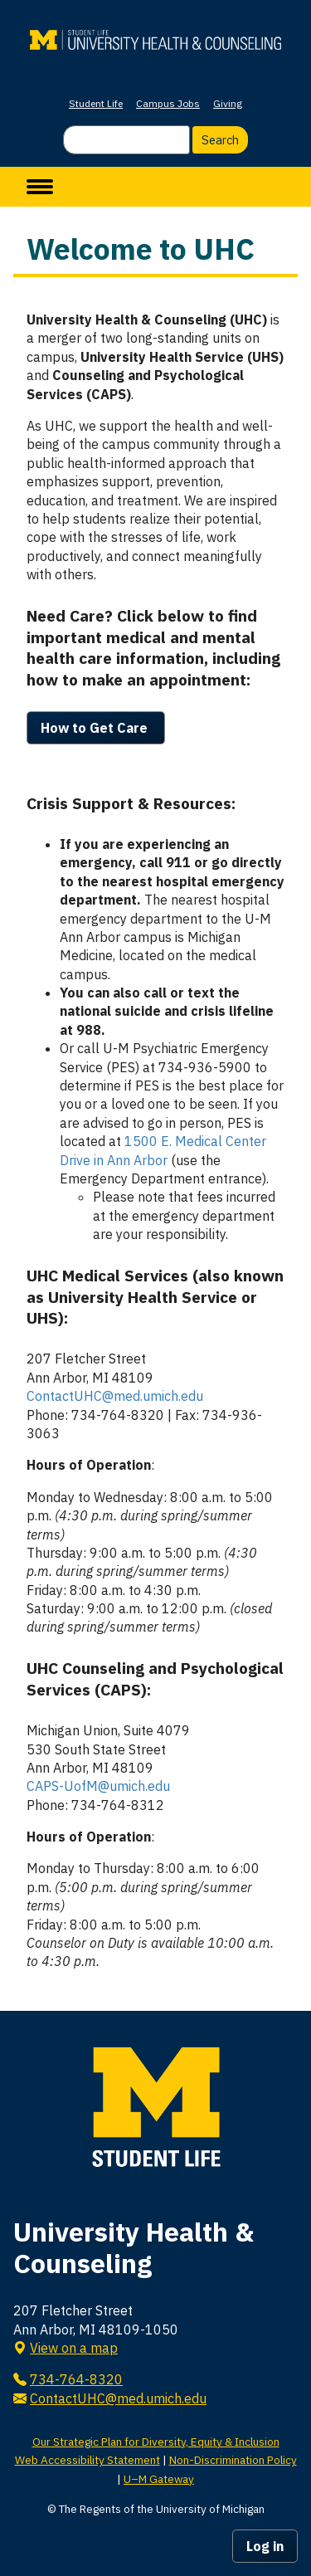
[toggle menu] (39, 187)
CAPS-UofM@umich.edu (98, 1786)
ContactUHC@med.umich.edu (115, 1396)
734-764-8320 (76, 2379)
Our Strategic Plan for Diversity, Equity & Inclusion (155, 2441)
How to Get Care (96, 728)
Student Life (96, 103)
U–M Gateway (159, 2478)
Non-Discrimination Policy (233, 2459)
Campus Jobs (168, 103)
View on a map (74, 2347)
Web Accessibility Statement (87, 2459)
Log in (265, 2546)
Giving (227, 103)
